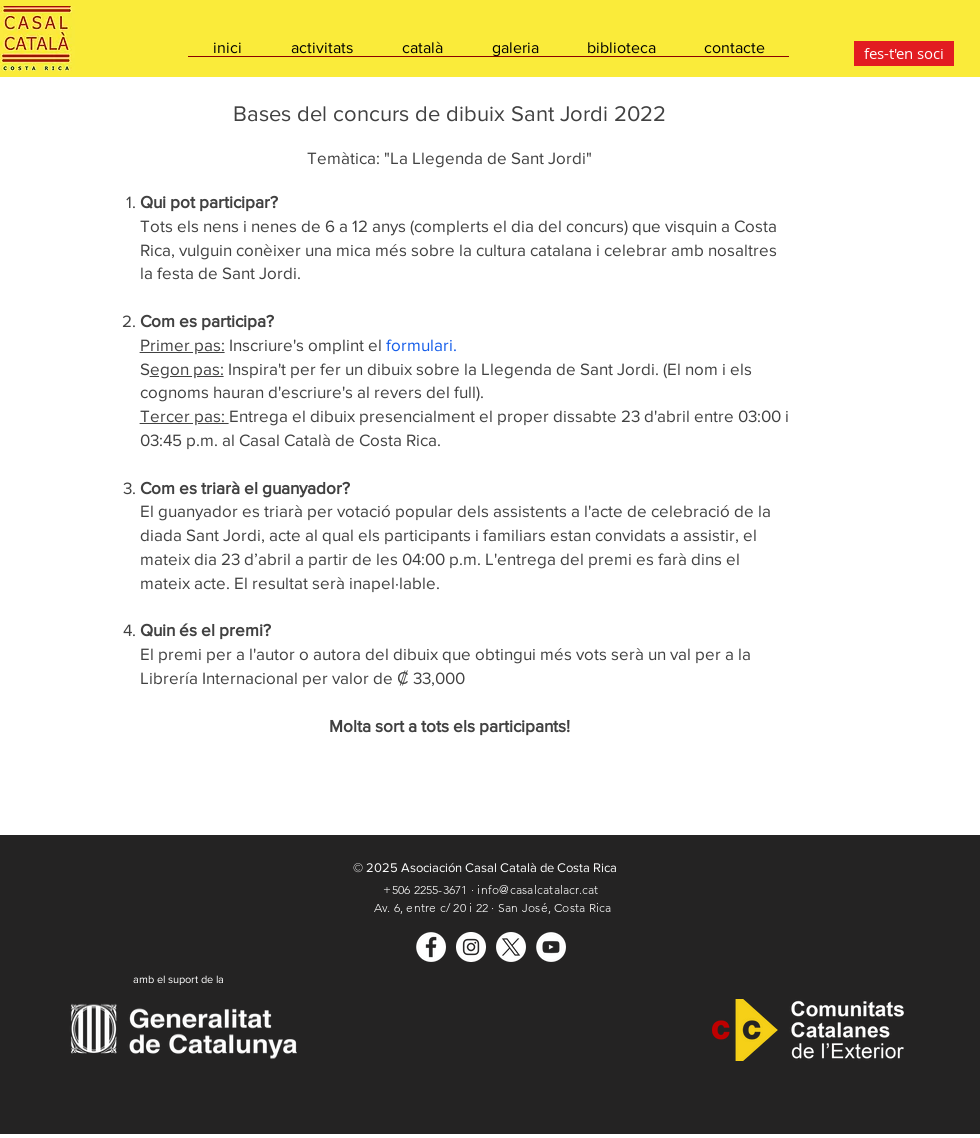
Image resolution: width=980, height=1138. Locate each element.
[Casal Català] (431, 947)
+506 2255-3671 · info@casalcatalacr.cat (490, 889)
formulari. (421, 344)
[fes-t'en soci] (904, 53)
